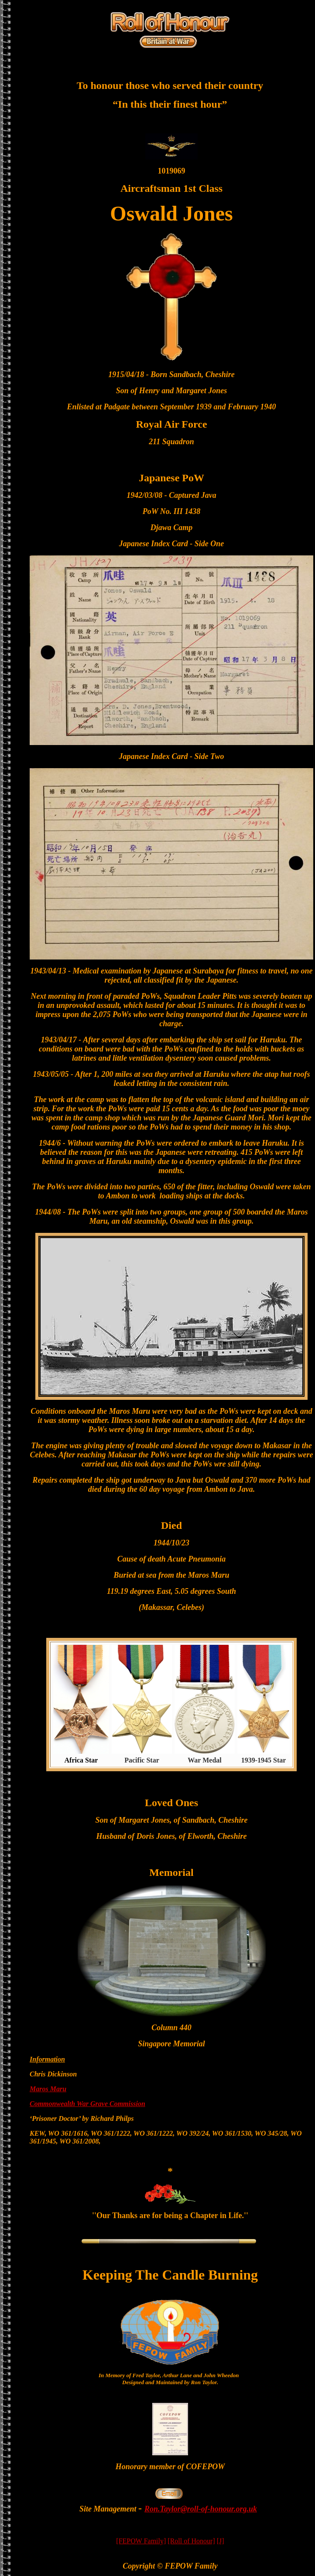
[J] (220, 2541)
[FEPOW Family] (141, 2541)
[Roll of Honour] (191, 2541)
